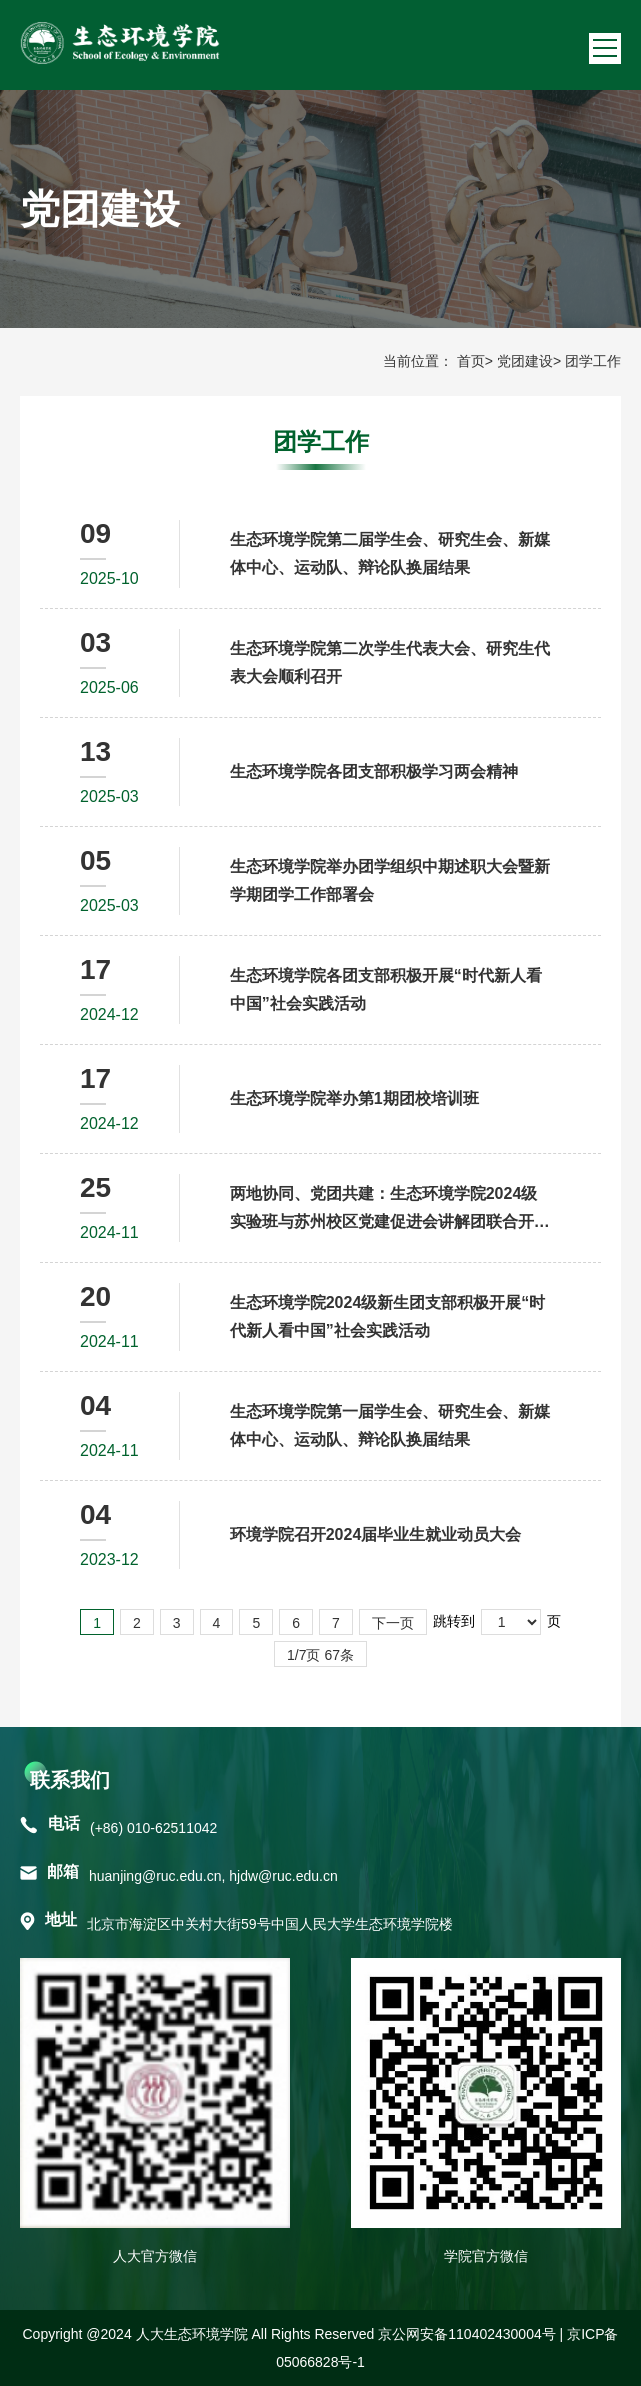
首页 (471, 361)
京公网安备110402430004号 (466, 2334)
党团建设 (525, 361)
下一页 (393, 1623)
